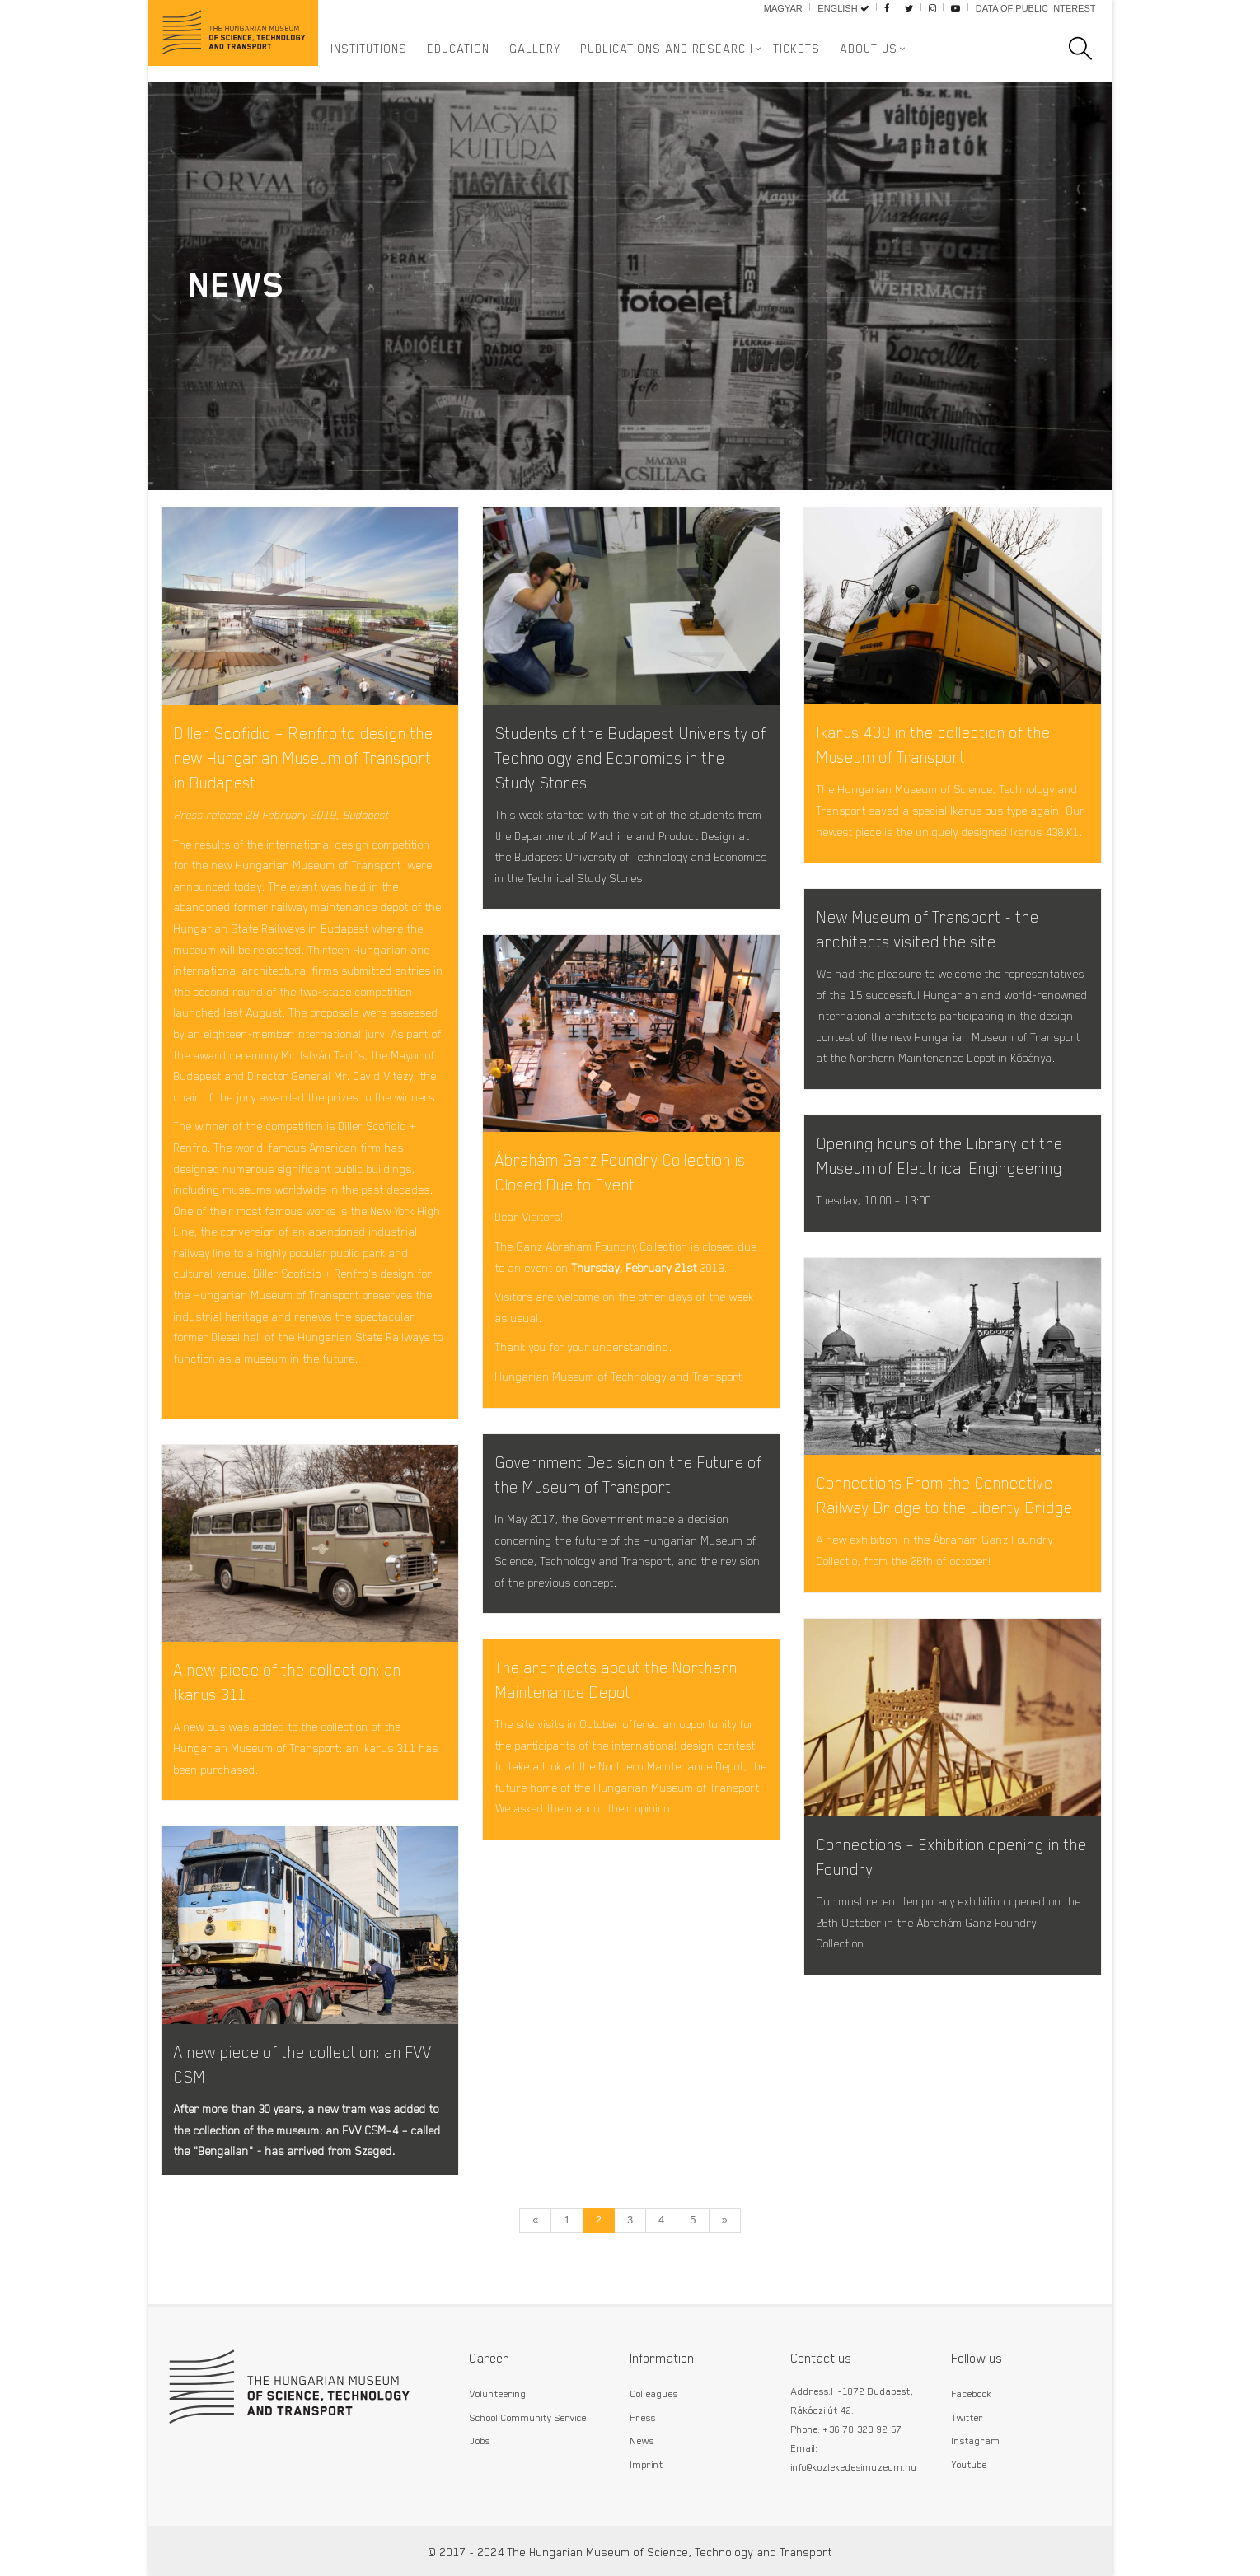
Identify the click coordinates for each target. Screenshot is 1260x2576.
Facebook (972, 2393)
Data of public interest (1036, 8)
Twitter (968, 2417)
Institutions (369, 48)
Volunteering (498, 2393)
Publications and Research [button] (667, 48)
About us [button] (869, 48)
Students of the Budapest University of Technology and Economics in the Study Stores (630, 757)
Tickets (797, 48)
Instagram (976, 2440)
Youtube (969, 2464)
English (843, 8)
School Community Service (528, 2417)
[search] (1088, 48)
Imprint (646, 2464)
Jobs (480, 2440)
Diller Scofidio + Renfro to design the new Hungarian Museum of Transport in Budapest (303, 757)
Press (643, 2417)
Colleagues (654, 2393)
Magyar (783, 8)
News (642, 2440)
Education (459, 48)
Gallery (535, 48)
